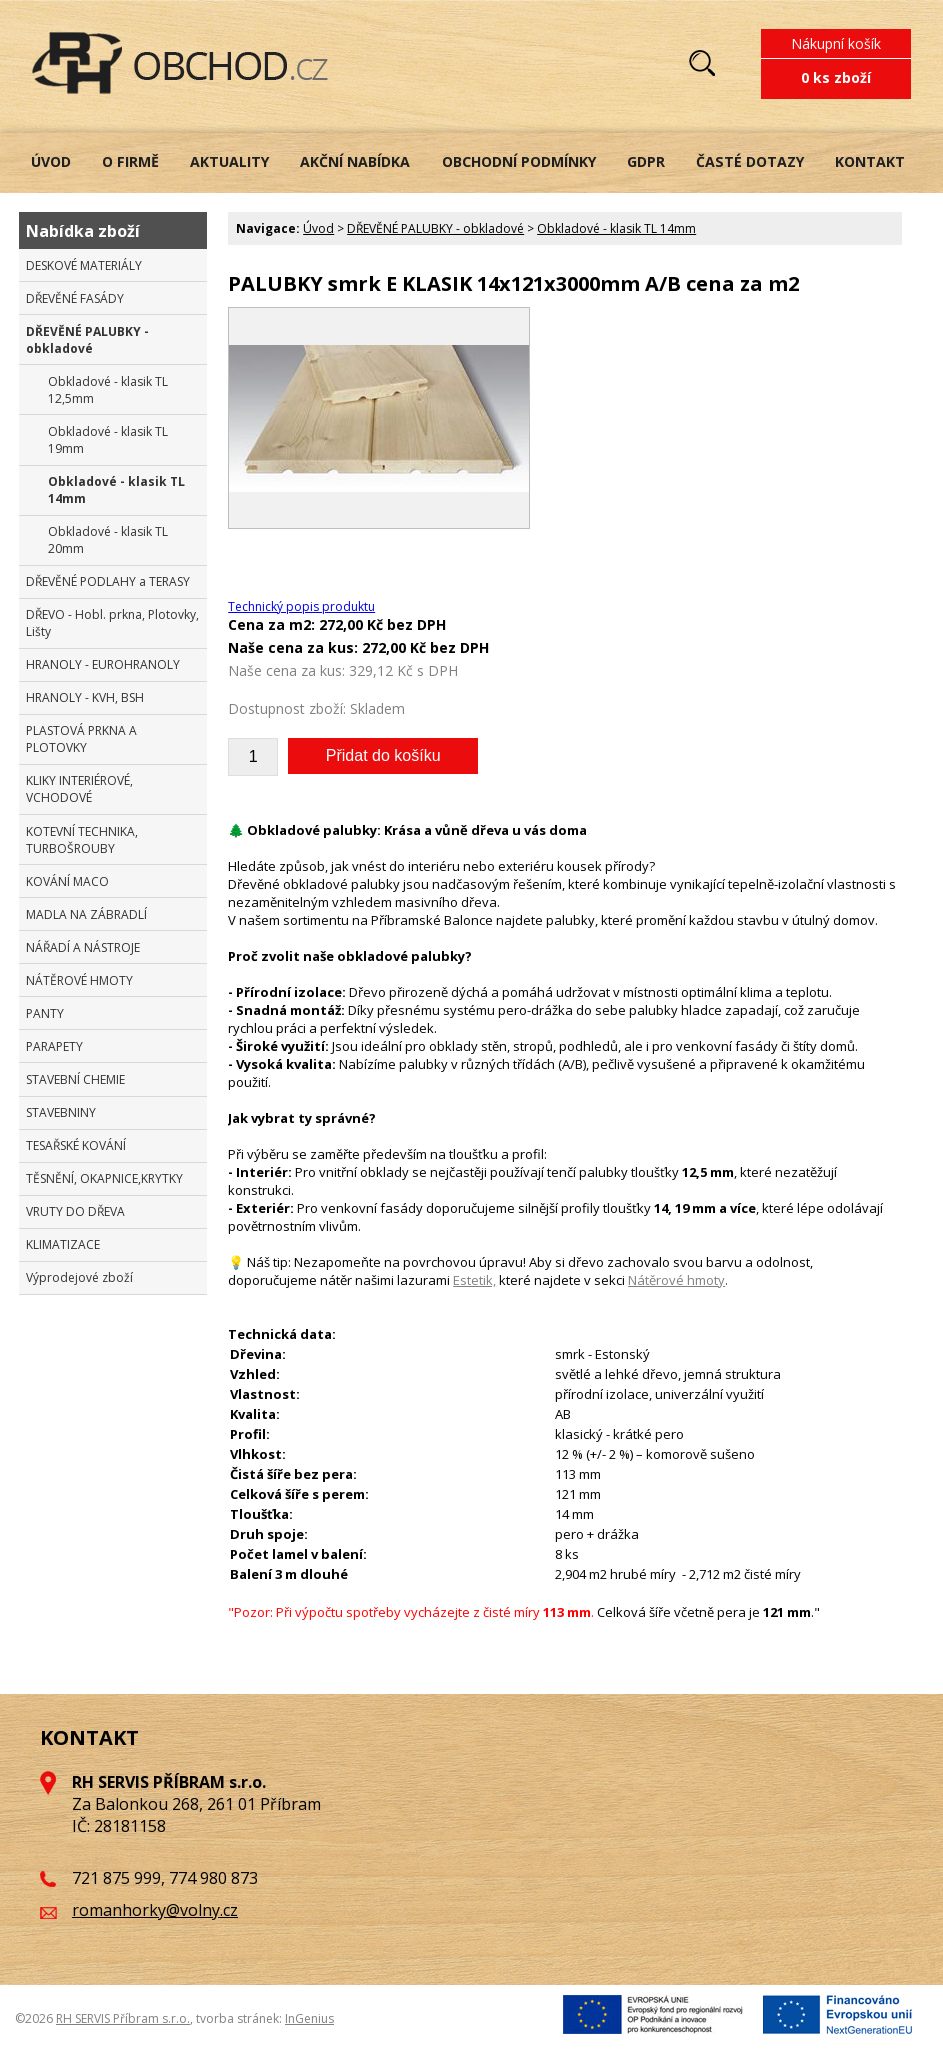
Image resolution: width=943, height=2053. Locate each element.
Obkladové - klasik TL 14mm (616, 228)
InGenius (309, 2018)
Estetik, (474, 1280)
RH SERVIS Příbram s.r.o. (123, 2018)
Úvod (318, 228)
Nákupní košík (836, 43)
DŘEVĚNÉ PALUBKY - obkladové (435, 228)
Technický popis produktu (301, 606)
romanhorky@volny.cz (155, 1910)
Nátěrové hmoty (676, 1280)
